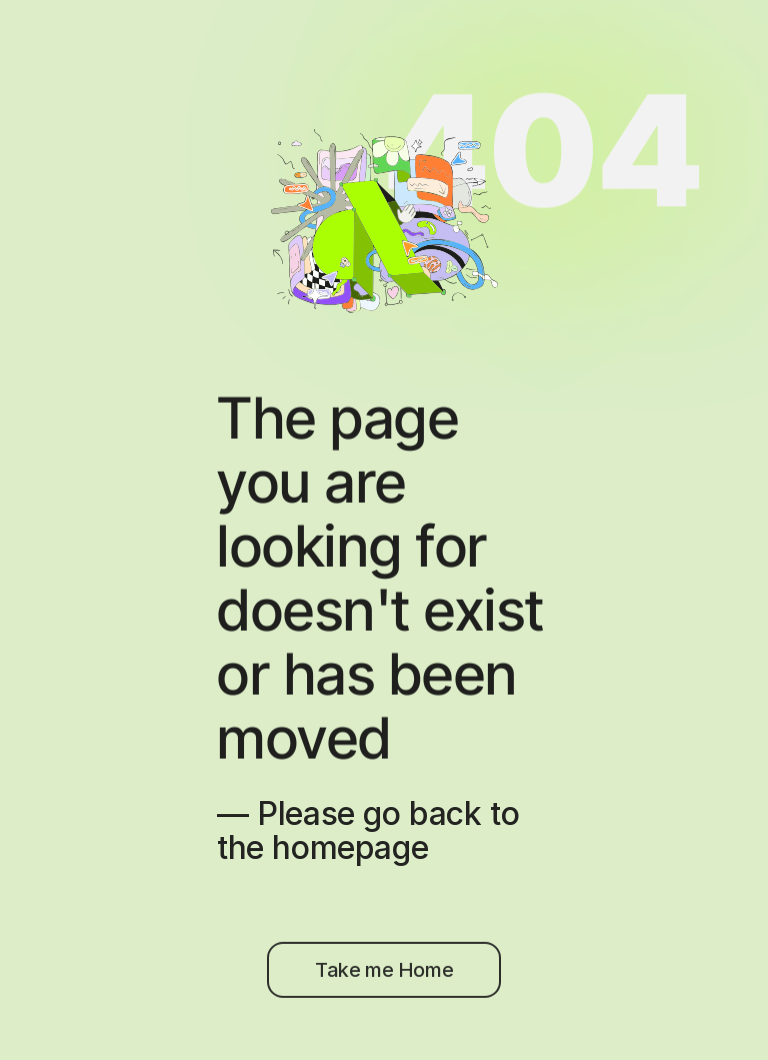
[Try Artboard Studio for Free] (384, 980)
